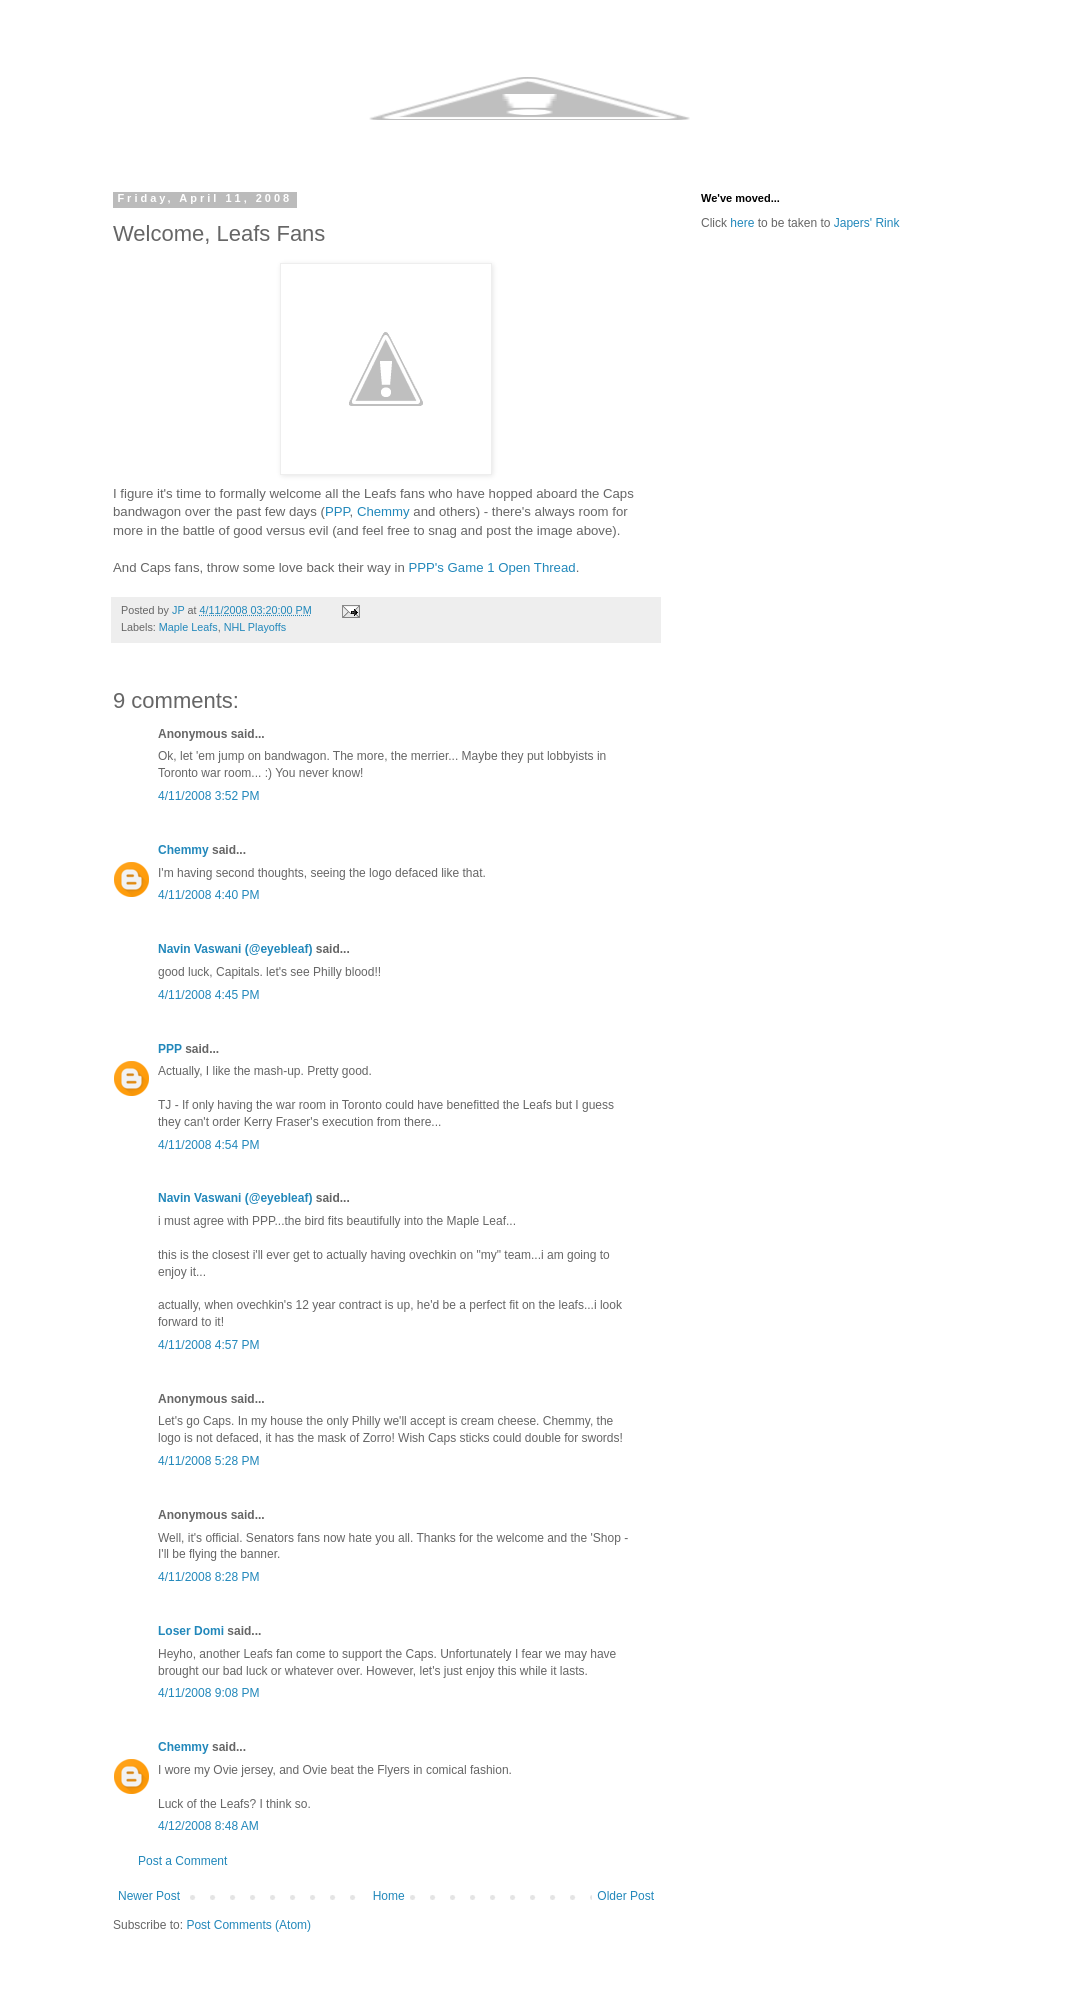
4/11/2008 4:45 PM (208, 995)
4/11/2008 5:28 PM (208, 1461)
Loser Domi (191, 1631)
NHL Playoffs (255, 627)
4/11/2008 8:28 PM (208, 1577)
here (742, 223)
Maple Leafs (188, 627)
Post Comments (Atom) (248, 1925)
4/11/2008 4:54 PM (208, 1145)
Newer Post (149, 1896)
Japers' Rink (867, 223)
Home (389, 1896)
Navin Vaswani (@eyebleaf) (235, 949)
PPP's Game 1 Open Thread (491, 567)
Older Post (625, 1896)
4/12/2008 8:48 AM (208, 1826)
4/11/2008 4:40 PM (208, 895)
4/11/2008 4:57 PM (208, 1345)
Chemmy (383, 511)
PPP (337, 511)
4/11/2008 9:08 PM (208, 1693)
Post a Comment (182, 1861)
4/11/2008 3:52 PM (208, 796)
